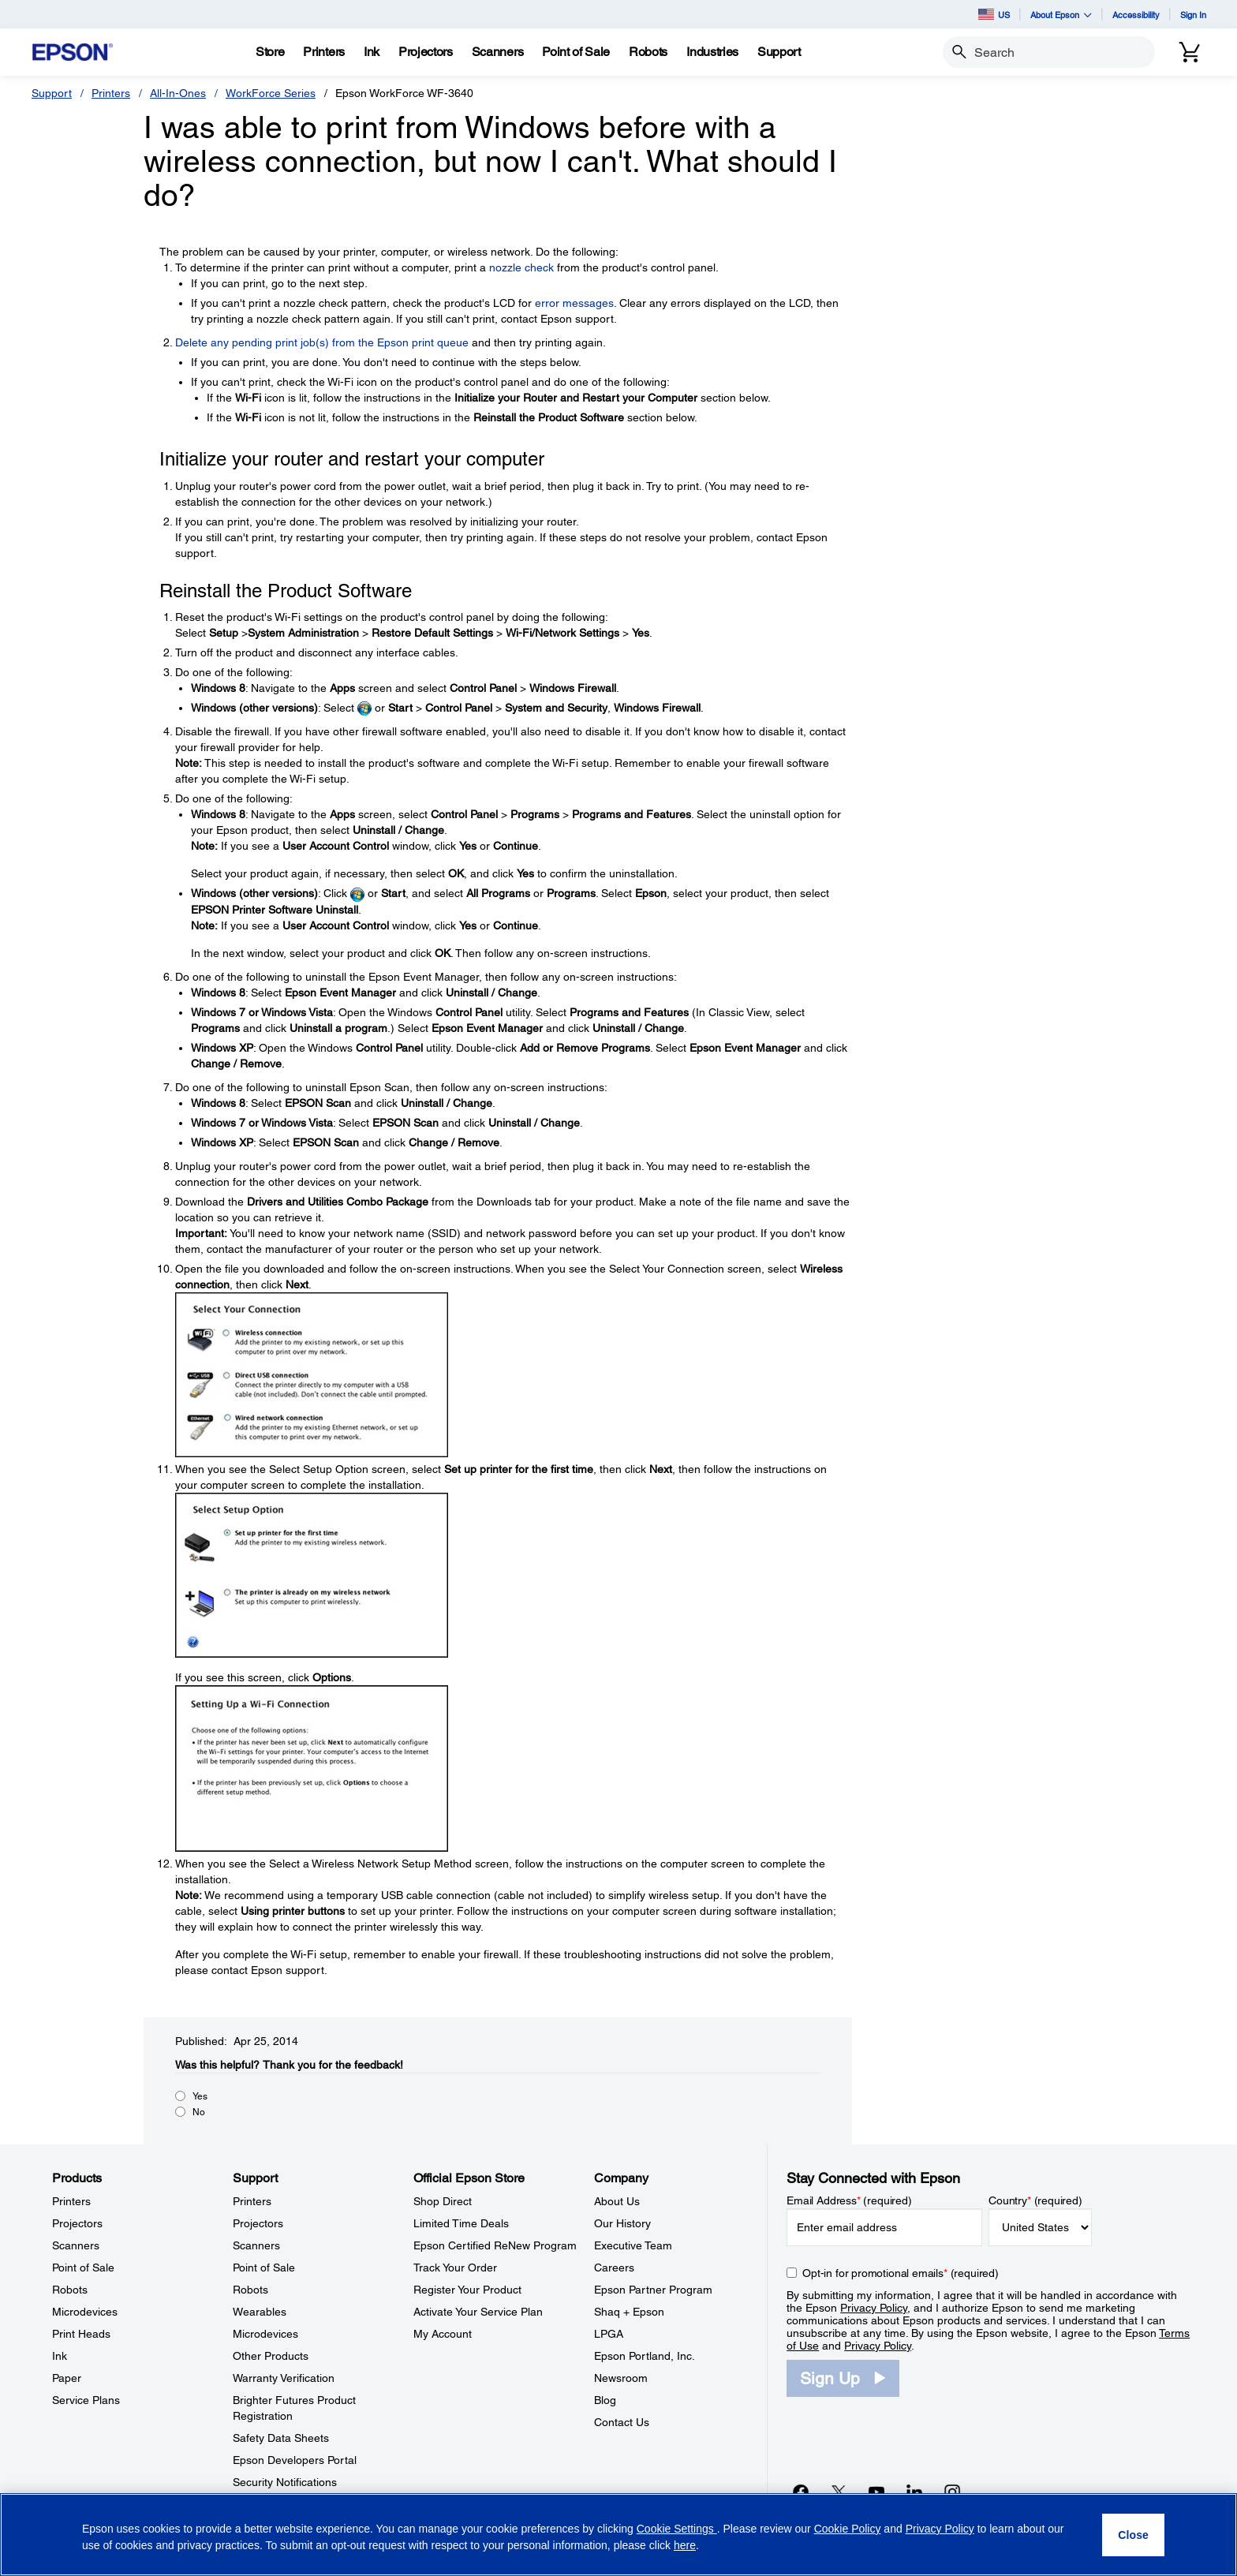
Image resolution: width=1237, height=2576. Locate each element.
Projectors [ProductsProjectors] (77, 2223)
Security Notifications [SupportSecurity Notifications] (285, 2482)
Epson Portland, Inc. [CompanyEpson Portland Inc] (644, 2356)
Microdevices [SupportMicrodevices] (265, 2333)
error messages (574, 303)
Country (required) (1035, 2200)
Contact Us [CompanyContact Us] (621, 2422)
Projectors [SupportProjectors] (258, 2223)
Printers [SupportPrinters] (252, 2201)
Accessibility (1136, 14)
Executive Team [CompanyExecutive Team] (633, 2245)
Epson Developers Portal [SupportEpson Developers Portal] (295, 2460)
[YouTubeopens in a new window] (876, 2491)
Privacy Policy (873, 2307)
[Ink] (371, 52)
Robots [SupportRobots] (250, 2289)
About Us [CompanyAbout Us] (617, 2201)
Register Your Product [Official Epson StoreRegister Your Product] (467, 2289)
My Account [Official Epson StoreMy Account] (442, 2333)
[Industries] (712, 52)
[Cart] (1189, 52)
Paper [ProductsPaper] (66, 2378)
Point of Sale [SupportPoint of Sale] (264, 2267)
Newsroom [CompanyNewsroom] (621, 2378)
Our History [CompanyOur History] (622, 2223)
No (198, 2112)
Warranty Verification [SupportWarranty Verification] (283, 2378)
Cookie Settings (677, 2528)
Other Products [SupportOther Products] (270, 2356)
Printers (111, 93)
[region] (618, 2534)
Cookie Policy (847, 2528)
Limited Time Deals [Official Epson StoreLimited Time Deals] (461, 2223)
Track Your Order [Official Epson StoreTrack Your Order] (455, 2267)
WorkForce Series (271, 93)
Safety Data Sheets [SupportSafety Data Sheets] (281, 2438)
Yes (199, 2096)
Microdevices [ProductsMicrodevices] (85, 2311)
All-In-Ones (178, 93)
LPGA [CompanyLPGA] (608, 2333)
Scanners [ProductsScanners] (75, 2245)
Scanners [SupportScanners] (256, 2245)
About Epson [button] (1061, 14)
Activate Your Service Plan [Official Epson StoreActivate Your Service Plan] (478, 2311)
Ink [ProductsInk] (59, 2356)
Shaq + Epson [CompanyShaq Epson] (629, 2311)
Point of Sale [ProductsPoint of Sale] (83, 2267)
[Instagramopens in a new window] (952, 2491)
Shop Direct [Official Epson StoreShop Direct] (442, 2201)
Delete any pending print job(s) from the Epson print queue (322, 342)
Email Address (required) (849, 2200)
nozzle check (521, 267)
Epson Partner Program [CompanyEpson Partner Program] (653, 2289)
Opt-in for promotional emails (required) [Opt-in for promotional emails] (900, 2273)
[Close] (1133, 2535)
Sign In (1193, 14)
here (685, 2545)
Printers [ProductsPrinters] (71, 2201)
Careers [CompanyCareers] (614, 2267)
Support (52, 93)
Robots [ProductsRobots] (70, 2289)
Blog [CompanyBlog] (605, 2400)
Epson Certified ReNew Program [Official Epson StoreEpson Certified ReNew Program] (495, 2245)
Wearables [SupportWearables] (259, 2311)
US (994, 14)
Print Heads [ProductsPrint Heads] (81, 2333)
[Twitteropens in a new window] (838, 2491)
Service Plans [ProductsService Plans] (86, 2400)
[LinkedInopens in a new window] (914, 2491)
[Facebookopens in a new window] (801, 2491)
